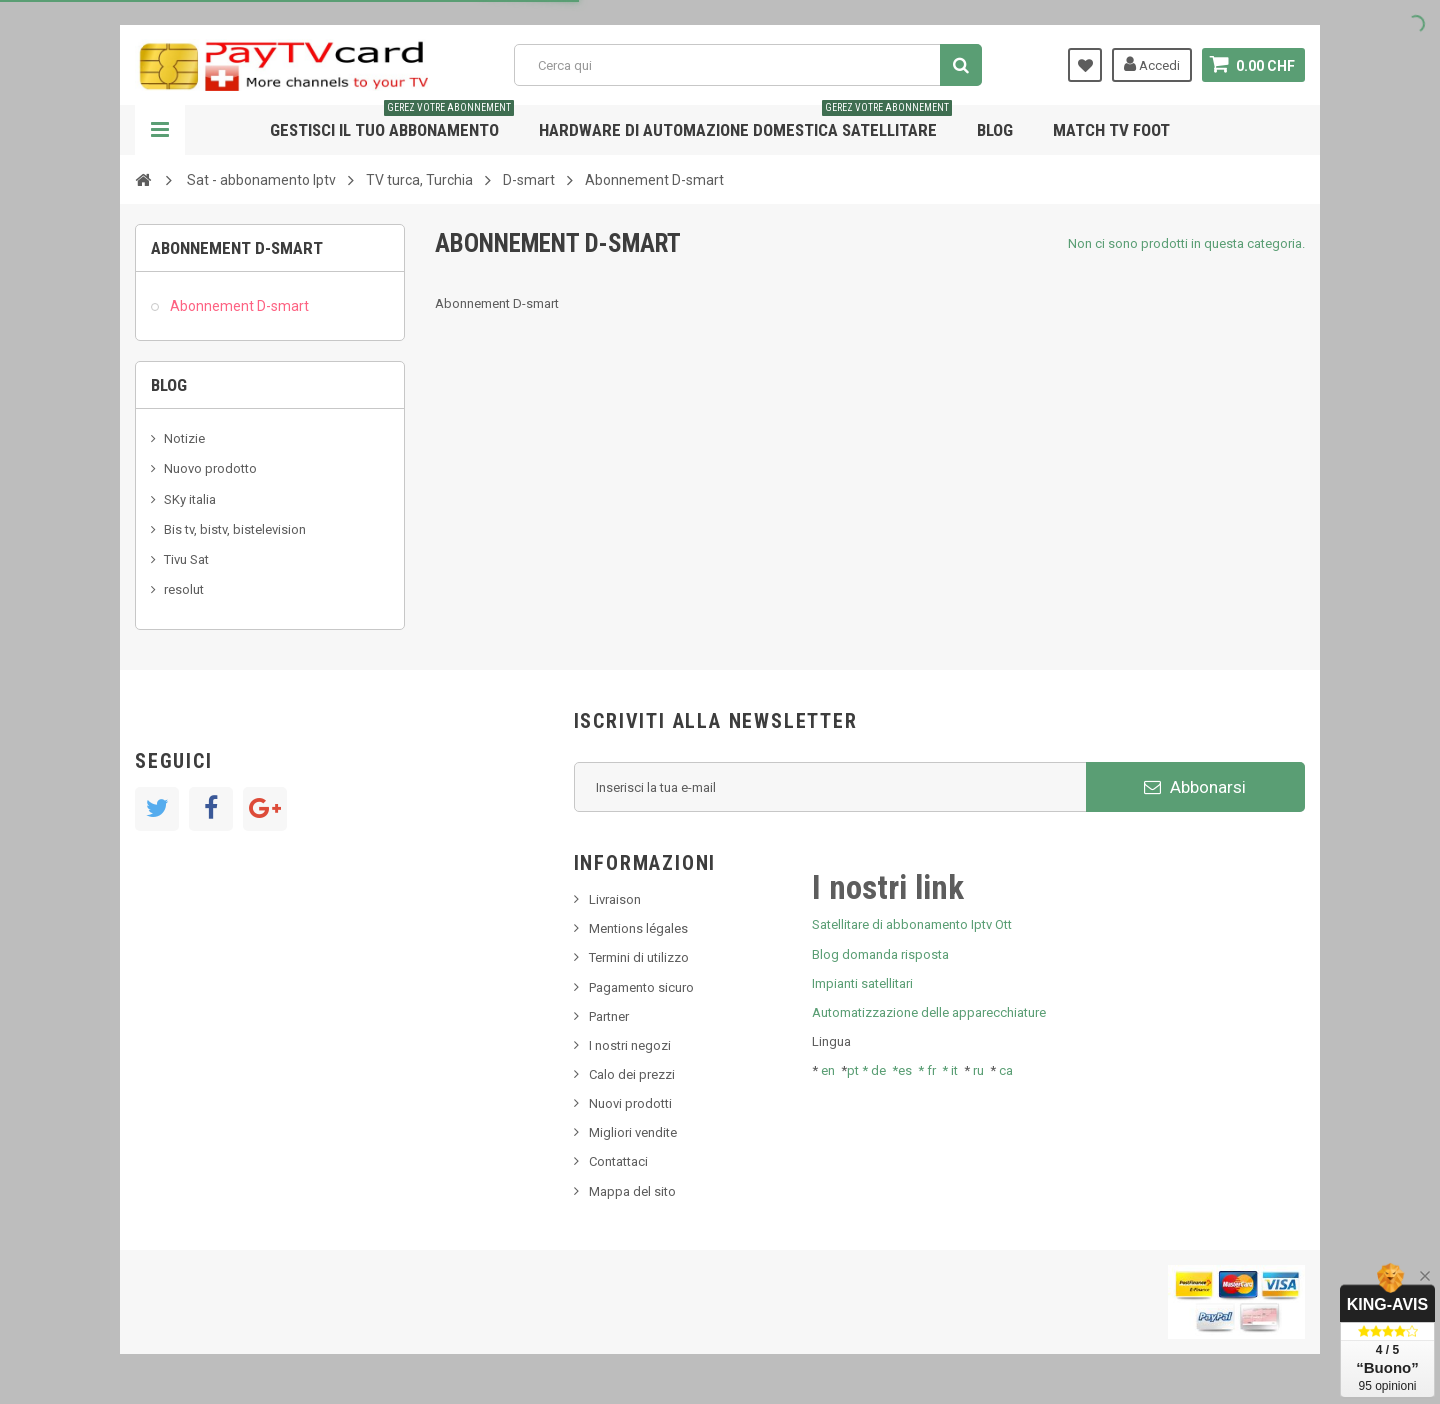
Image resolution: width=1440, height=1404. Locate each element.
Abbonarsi (1195, 787)
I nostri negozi (630, 1045)
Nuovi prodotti (630, 1103)
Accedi (1152, 64)
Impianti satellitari (862, 983)
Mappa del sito (632, 1191)
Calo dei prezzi (632, 1074)
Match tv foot (1111, 130)
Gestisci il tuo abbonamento (392, 122)
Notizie (184, 438)
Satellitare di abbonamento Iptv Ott (912, 924)
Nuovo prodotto (210, 468)
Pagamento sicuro (641, 987)
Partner (609, 1016)
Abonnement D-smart (238, 306)
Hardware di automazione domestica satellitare (745, 122)
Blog (995, 130)
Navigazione (160, 130)
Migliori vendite (633, 1132)
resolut (184, 589)
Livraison (615, 899)
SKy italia (190, 499)
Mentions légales (638, 928)
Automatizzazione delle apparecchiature (929, 1012)
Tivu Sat (186, 559)
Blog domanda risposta (880, 954)
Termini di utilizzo (639, 957)
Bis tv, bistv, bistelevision (235, 529)
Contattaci (618, 1161)
